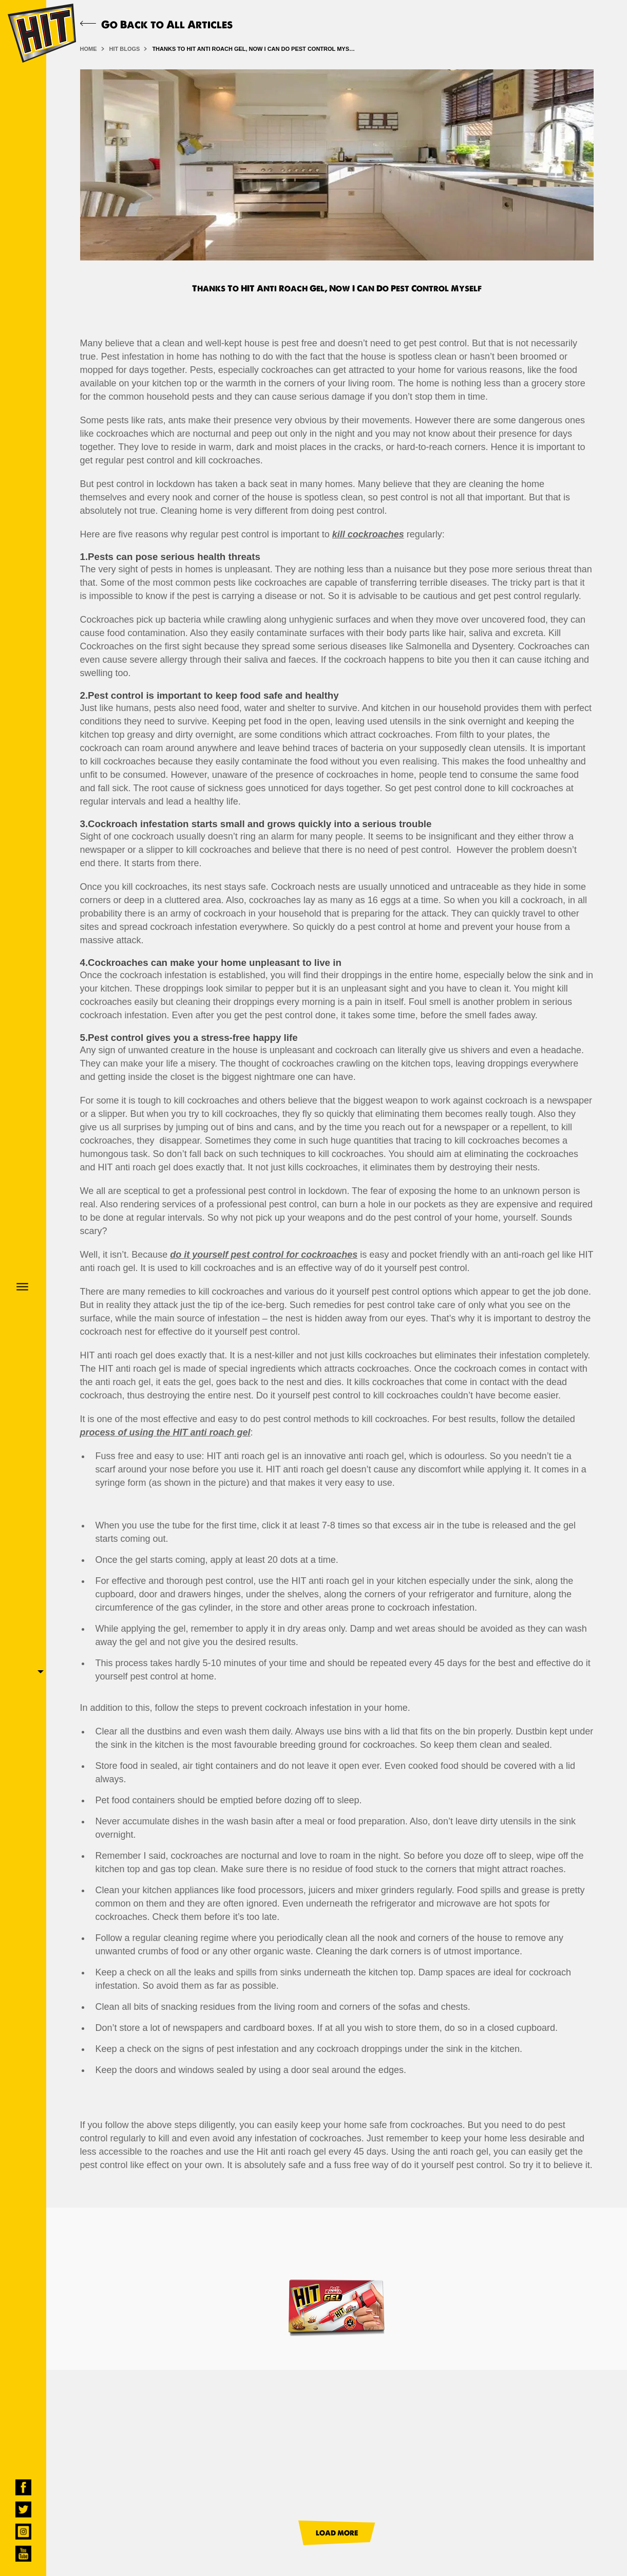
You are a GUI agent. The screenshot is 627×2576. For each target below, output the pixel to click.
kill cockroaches (368, 534)
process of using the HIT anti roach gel (165, 1432)
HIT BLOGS (124, 49)
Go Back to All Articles (156, 24)
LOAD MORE (337, 2533)
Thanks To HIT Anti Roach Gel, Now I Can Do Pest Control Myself (254, 49)
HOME (88, 49)
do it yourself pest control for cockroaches (263, 1254)
